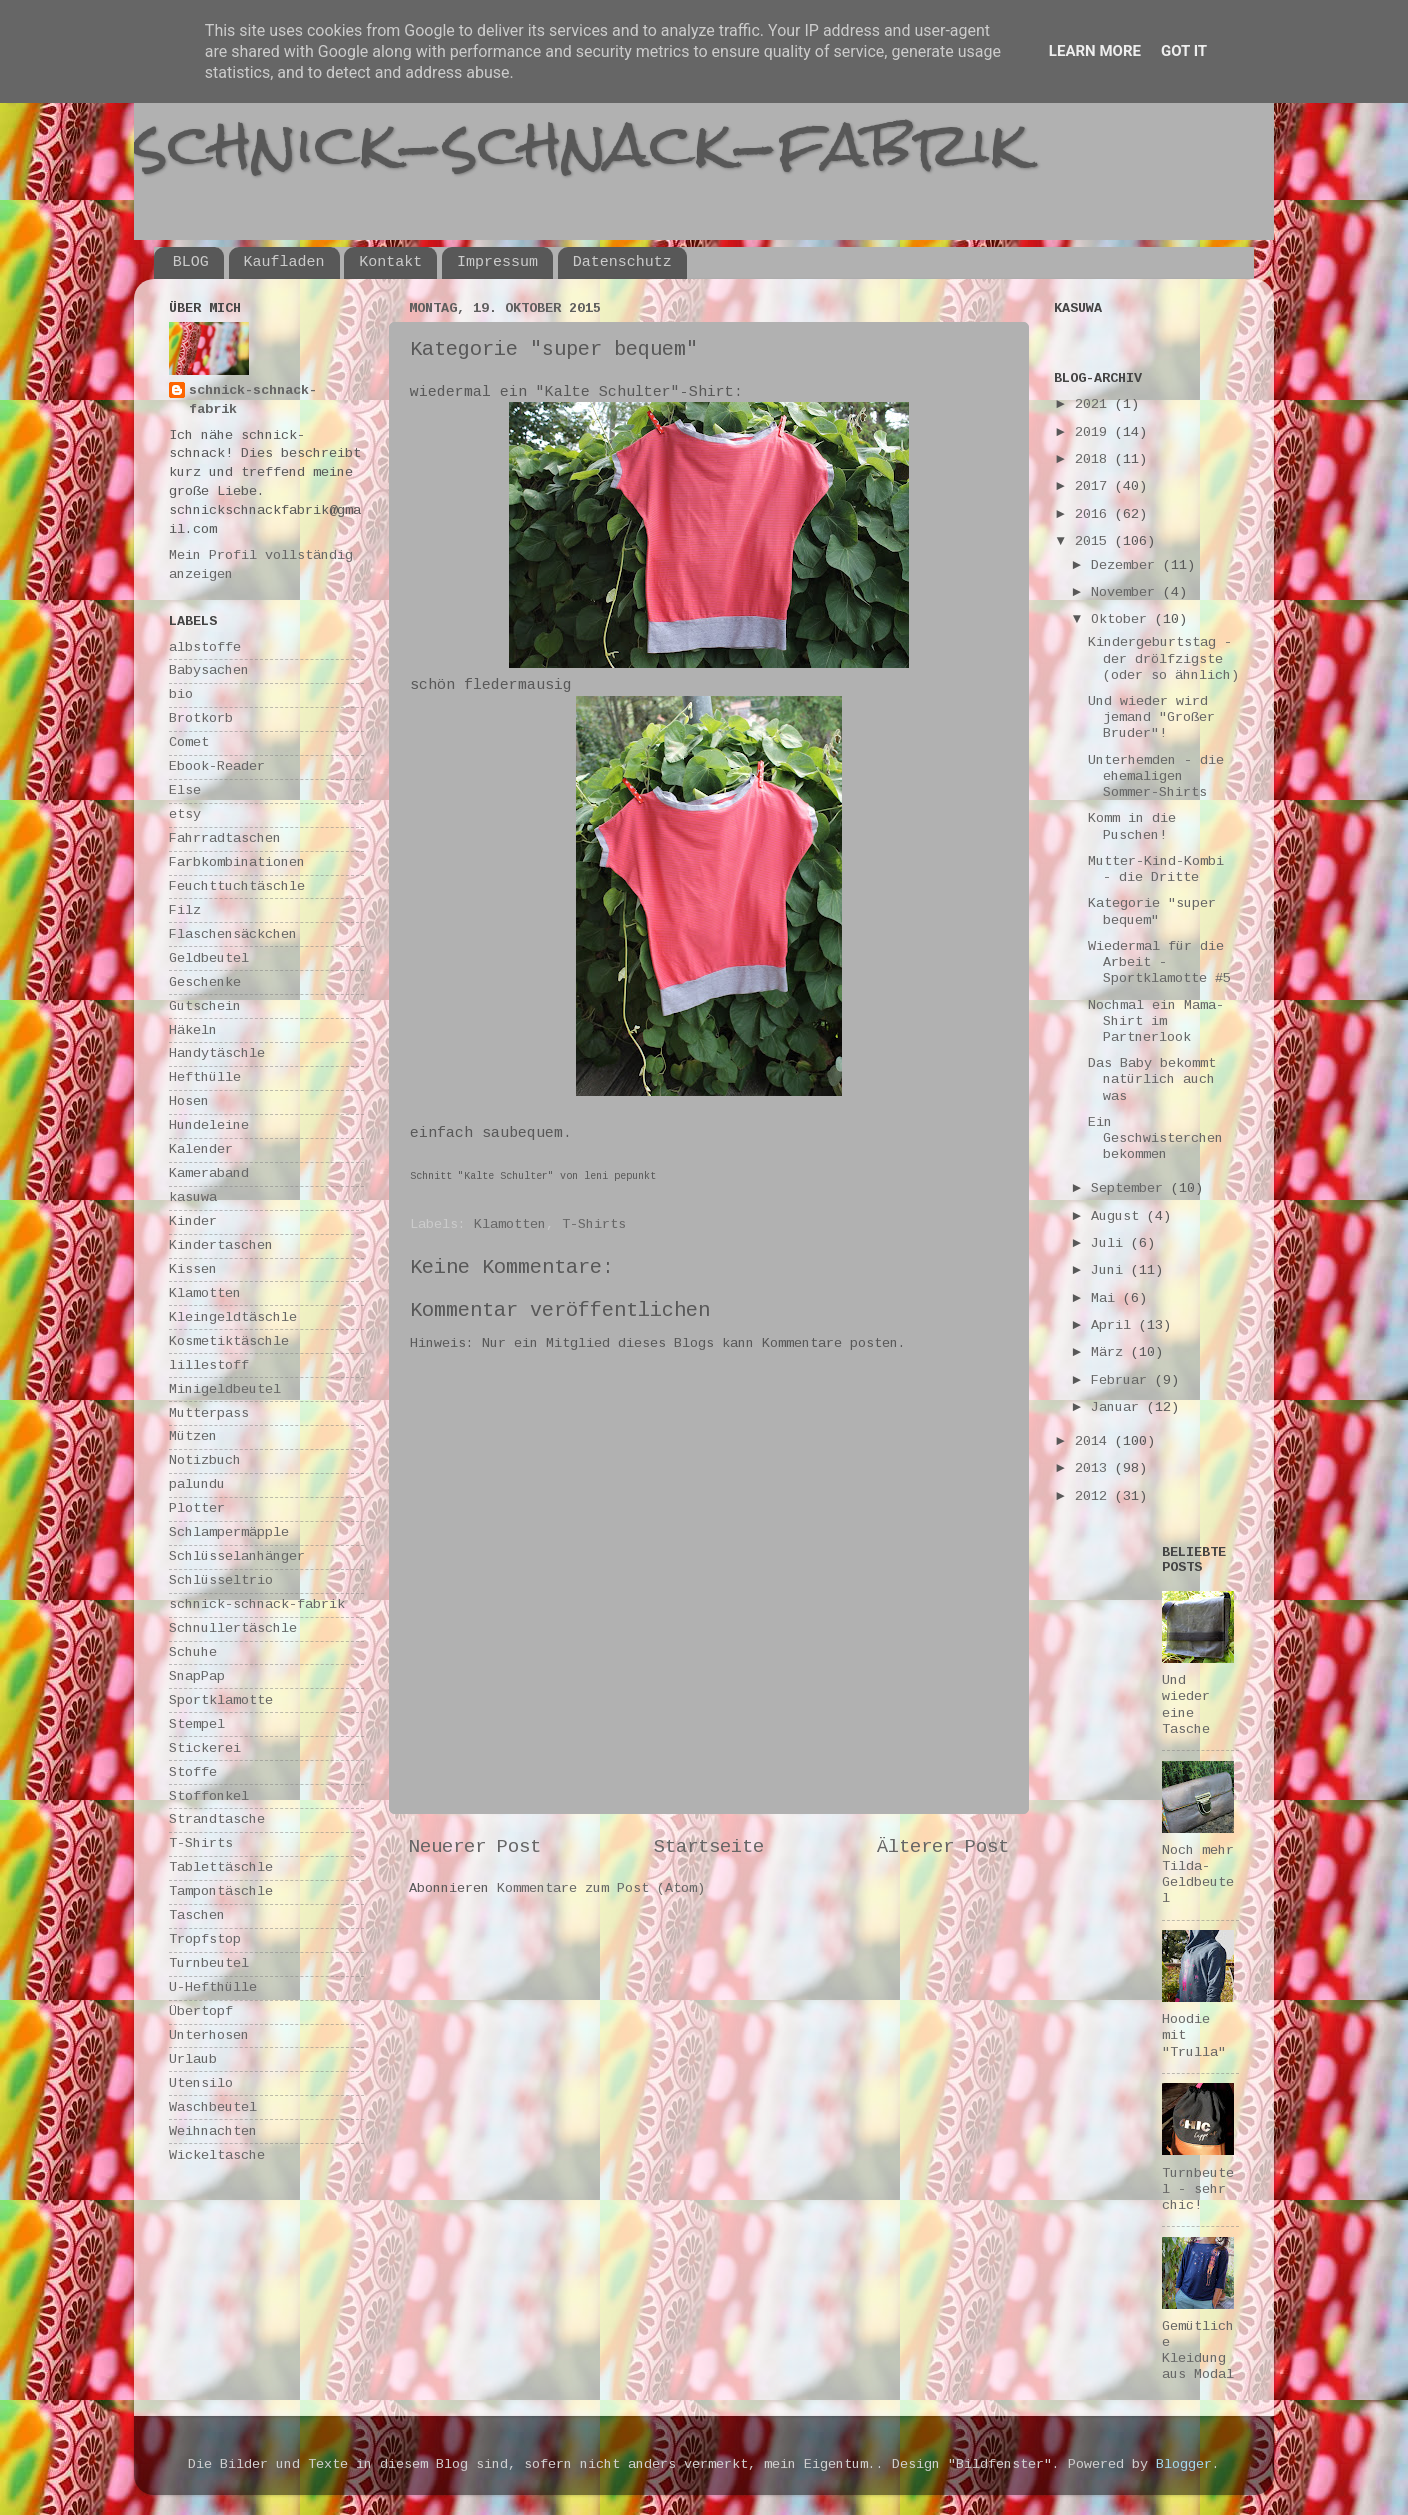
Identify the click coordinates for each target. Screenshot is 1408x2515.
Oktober (1123, 619)
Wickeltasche (217, 2155)
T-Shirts (594, 1224)
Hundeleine (209, 1125)
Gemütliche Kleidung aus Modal (1198, 2351)
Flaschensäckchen (233, 934)
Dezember (1127, 565)
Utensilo (201, 2083)
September (1131, 1188)
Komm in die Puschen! (1132, 826)
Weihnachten (213, 2131)
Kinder (193, 1221)
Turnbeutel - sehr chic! (1198, 2189)
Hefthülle (205, 1077)
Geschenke (205, 982)
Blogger (1184, 2464)
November (1127, 592)
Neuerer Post (475, 1847)
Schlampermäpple (229, 1532)
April (1115, 1325)
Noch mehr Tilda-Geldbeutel (1198, 1875)
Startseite (709, 1847)
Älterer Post (943, 1847)
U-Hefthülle (213, 1987)
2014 (1095, 1441)
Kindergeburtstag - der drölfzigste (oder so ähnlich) (1163, 658)
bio (181, 694)
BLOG (191, 262)
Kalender (201, 1149)
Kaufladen (284, 262)
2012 (1095, 1496)
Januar (1119, 1407)
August (1119, 1216)
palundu (197, 1484)
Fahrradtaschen (225, 838)
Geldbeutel (209, 958)
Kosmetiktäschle (229, 1341)
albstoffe (205, 647)
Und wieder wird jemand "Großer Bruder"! (1151, 717)
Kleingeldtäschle (233, 1317)
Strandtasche (217, 1819)
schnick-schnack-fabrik (581, 143)
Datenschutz (622, 262)
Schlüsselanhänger (237, 1556)
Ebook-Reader (217, 766)
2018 (1095, 459)
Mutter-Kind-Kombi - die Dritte (1156, 869)
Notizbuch (205, 1460)
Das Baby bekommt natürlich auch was (1152, 1079)
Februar (1123, 1380)
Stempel (197, 1724)
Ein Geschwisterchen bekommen (1155, 1138)
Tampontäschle (221, 1891)
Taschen (197, 1915)
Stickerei (205, 1748)
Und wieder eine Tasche (1186, 1705)
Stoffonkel (209, 1796)
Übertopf (201, 2011)
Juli (1111, 1243)
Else (185, 790)
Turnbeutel (209, 1963)
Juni (1111, 1270)
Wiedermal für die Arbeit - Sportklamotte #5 (1159, 962)
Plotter (197, 1508)
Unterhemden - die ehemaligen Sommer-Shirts (1156, 776)
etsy (185, 814)
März (1111, 1352)
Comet (189, 742)
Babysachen (209, 670)
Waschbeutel (213, 2107)
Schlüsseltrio (221, 1580)
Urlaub (193, 2059)
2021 (1095, 404)
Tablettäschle (221, 1867)
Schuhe (193, 1652)
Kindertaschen (221, 1245)
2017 (1095, 486)
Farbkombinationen (237, 862)
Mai (1107, 1298)
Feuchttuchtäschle (237, 886)
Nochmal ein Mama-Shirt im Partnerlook (1156, 1021)
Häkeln (193, 1030)
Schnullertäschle (233, 1628)
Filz (185, 910)
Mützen (193, 1436)
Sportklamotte (221, 1700)
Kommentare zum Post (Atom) (601, 1888)
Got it (1184, 51)
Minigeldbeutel (225, 1389)
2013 (1095, 1468)
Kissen (193, 1269)
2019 (1095, 432)
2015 (1095, 541)
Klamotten (510, 1224)
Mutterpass (209, 1413)
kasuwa (193, 1197)
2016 (1095, 514)
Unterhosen (209, 2035)
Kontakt (390, 262)
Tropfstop (205, 1939)
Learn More (1095, 51)
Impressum (497, 262)
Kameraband (209, 1173)
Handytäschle (217, 1053)
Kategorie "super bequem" (1152, 911)
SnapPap (197, 1676)
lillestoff (209, 1365)
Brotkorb (201, 718)
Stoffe (193, 1772)
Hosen (189, 1101)
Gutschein (205, 1006)
